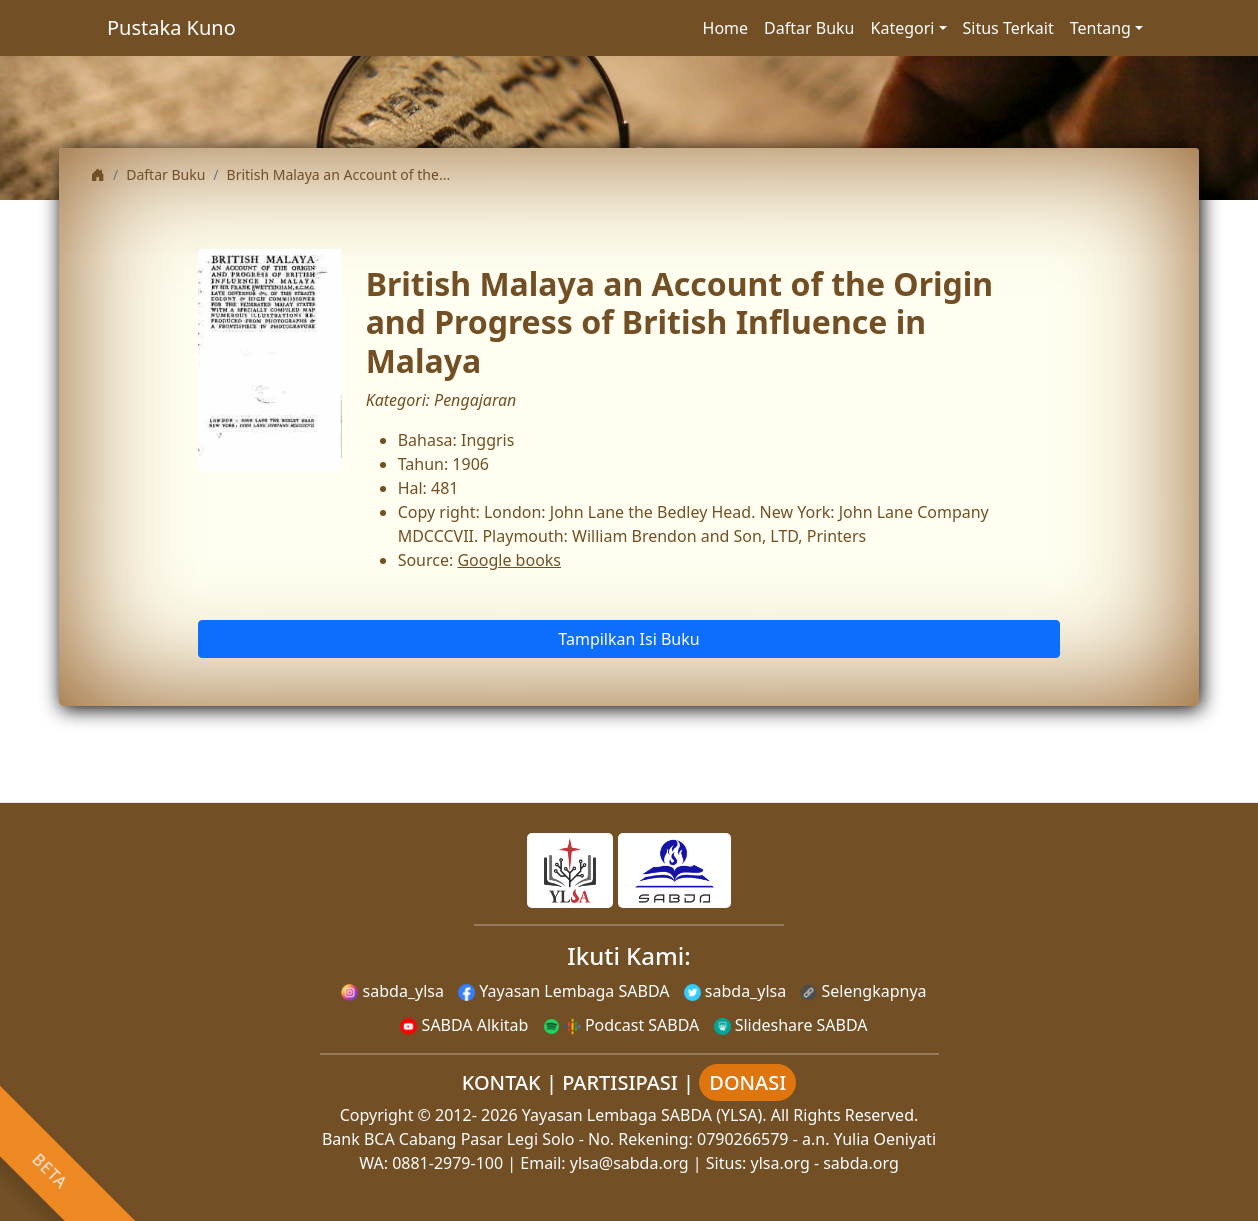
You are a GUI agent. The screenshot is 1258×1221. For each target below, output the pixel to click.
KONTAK (501, 1082)
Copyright (377, 1115)
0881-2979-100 (447, 1163)
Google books (509, 560)
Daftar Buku (809, 28)
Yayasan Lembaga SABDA (563, 991)
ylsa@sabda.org (629, 1163)
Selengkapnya (863, 991)
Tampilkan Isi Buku (628, 639)
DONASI (747, 1082)
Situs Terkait (1008, 28)
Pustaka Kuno (171, 27)
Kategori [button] (903, 28)
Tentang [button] (1100, 28)
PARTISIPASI (620, 1082)
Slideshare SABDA (791, 1025)
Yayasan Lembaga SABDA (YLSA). (644, 1115)
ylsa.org (780, 1163)
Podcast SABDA (621, 1025)
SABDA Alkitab (464, 1025)
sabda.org (861, 1163)
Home (726, 28)
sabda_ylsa (392, 991)
